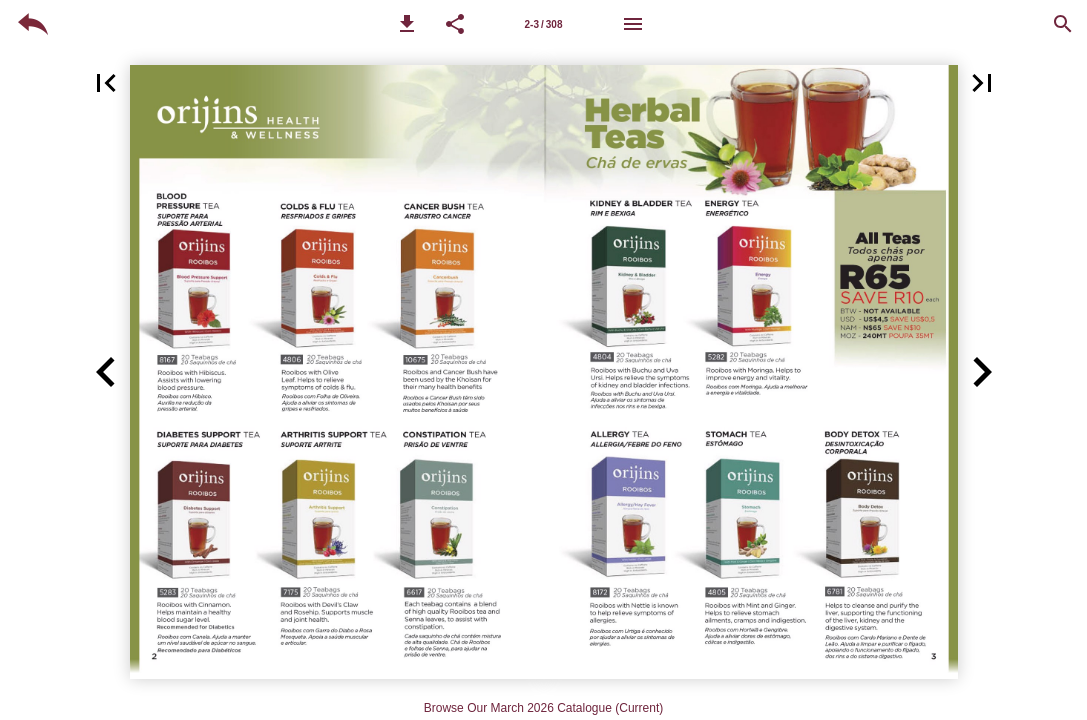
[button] (407, 24)
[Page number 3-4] (544, 24)
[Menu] (633, 24)
